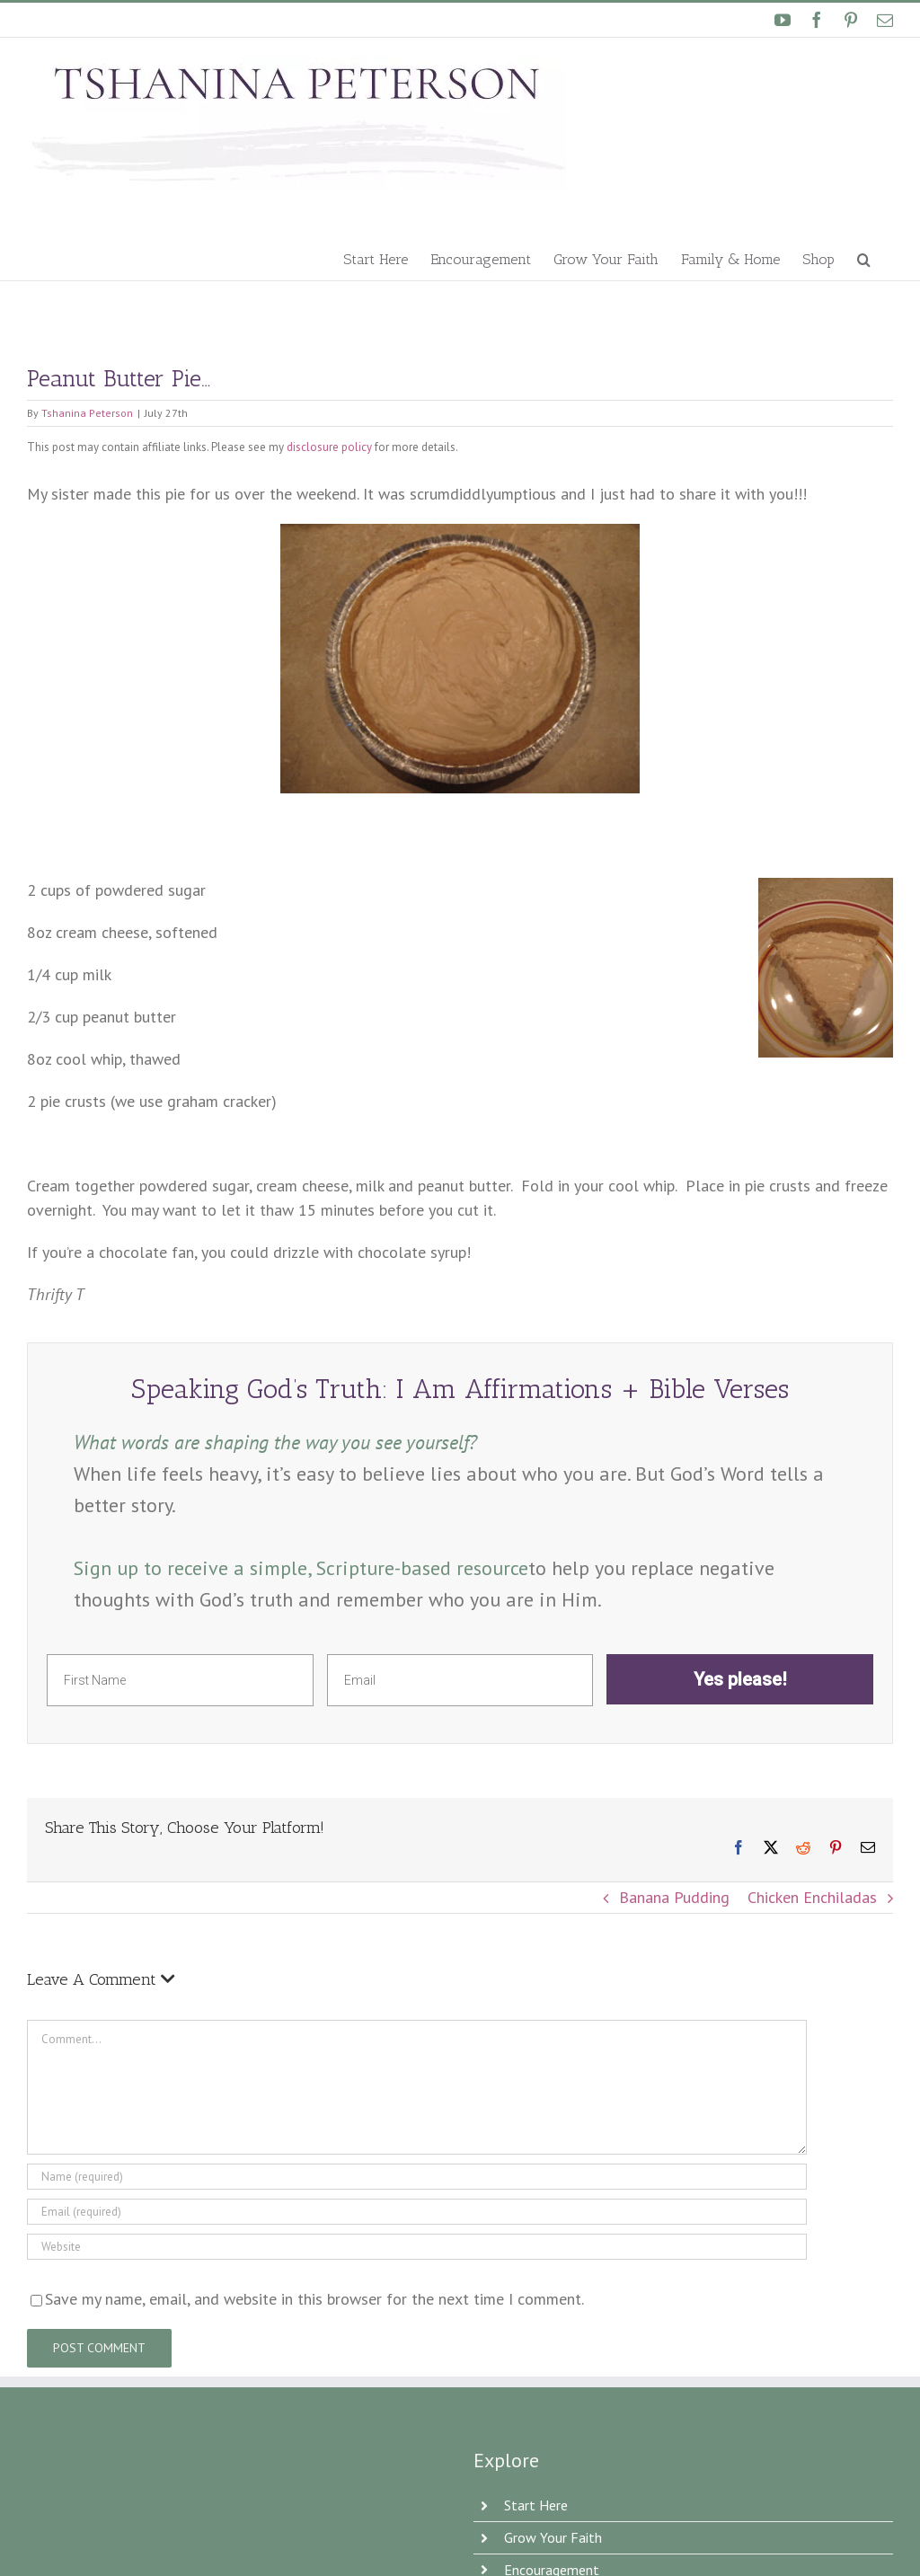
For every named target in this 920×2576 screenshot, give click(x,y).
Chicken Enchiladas (812, 1897)
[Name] (417, 2177)
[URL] (417, 2247)
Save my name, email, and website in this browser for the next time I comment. (314, 2298)
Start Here (536, 2505)
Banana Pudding (674, 1897)
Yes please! (740, 1679)
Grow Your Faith (553, 2537)
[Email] (417, 2212)
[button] (864, 257)
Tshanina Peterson (87, 413)
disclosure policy (329, 447)
